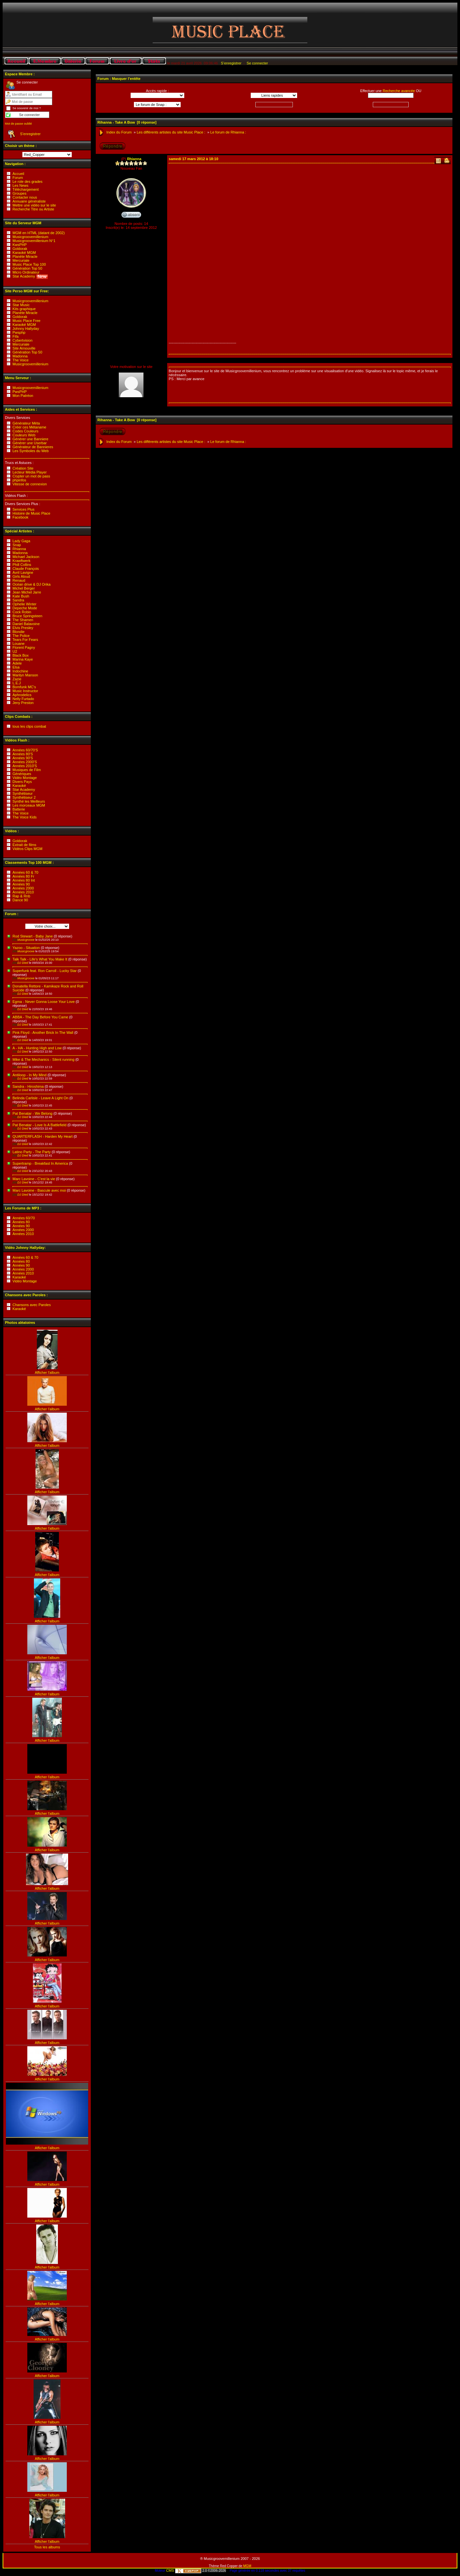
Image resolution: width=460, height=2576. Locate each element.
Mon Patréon (23, 396)
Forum (18, 178)
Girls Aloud (21, 576)
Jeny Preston (23, 703)
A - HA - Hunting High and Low (37, 1048)
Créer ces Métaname (29, 427)
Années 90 (21, 884)
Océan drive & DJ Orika (32, 584)
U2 (15, 651)
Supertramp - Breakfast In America (40, 1163)
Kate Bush (21, 596)
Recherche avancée (399, 91)
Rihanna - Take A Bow (116, 122)
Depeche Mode (25, 608)
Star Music (21, 305)
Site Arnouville (24, 348)
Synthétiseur (23, 793)
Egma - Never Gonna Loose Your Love (44, 1002)
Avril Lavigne (23, 572)
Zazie (17, 679)
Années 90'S (23, 758)
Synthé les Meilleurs (29, 801)
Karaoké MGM (24, 253)
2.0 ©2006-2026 (200, 2570)
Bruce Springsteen (27, 616)
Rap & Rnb (21, 896)
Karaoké (19, 786)
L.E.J (17, 683)
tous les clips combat (29, 726)
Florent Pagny (24, 647)
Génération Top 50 (27, 268)
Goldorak (20, 249)
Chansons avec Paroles (32, 1305)
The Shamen (23, 620)
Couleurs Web (24, 435)
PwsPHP (20, 392)
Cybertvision (23, 340)
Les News (20, 185)
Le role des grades (27, 181)
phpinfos (19, 480)
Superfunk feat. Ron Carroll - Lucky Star (45, 971)
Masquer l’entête (126, 79)
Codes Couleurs (25, 431)
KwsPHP (20, 245)
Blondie (19, 632)
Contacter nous (25, 197)
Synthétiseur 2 (24, 797)
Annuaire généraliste (29, 201)
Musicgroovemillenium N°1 (34, 241)
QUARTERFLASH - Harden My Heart (43, 1136)
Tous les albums (47, 2547)
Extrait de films (24, 845)
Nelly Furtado (23, 699)
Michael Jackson (26, 557)
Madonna (20, 356)
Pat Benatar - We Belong (32, 1113)
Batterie (19, 809)
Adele (17, 663)
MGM (247, 2566)
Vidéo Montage (25, 778)
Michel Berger (24, 588)
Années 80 (21, 1222)
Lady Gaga (21, 541)
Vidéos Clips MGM (27, 849)
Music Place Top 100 (29, 264)
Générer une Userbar (30, 443)
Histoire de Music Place (31, 513)
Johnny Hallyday (26, 328)
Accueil (18, 174)
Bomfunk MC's (24, 687)
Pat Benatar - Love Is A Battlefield (39, 1125)
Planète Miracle (25, 256)
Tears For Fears (25, 640)
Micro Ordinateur (26, 272)
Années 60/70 (24, 1218)
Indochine (20, 671)
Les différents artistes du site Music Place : (171, 132)
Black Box (21, 655)
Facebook (20, 517)
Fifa (15, 336)
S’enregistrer (231, 63)
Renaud (19, 580)
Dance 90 (20, 900)
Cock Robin (22, 612)
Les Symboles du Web (31, 451)
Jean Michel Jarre (27, 592)
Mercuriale (21, 260)
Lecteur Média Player (30, 472)
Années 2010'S (25, 766)
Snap (17, 545)
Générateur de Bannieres (33, 447)
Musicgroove (24, 939)
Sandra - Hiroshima (28, 1086)
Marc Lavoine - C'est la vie (34, 1179)
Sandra (18, 600)
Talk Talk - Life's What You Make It (40, 959)
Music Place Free (26, 321)
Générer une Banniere (30, 439)
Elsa (16, 667)
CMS (170, 2570)
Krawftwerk (21, 561)
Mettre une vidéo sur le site (34, 205)
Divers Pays (22, 782)
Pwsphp (19, 332)
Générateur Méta (26, 423)
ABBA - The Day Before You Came (40, 1017)
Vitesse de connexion (30, 484)
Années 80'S (23, 754)
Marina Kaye (23, 659)
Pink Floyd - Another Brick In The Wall (43, 1032)
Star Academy (30, 276)
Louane (19, 643)
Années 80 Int (24, 880)
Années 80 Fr (23, 876)
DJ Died (21, 962)
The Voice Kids (25, 817)
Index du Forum (119, 132)
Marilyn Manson (25, 675)
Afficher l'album (47, 1372)
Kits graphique (24, 309)
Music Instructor (25, 691)
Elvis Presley (23, 628)
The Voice (21, 360)
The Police (21, 636)
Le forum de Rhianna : (228, 132)
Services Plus (24, 509)
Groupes (19, 193)
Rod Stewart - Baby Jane (33, 936)
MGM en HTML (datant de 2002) (39, 233)
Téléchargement (26, 189)
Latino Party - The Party (32, 1152)
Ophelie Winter (25, 604)
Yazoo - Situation (26, 948)
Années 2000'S (25, 762)
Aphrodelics (22, 695)
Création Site (23, 468)
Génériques (22, 774)
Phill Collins (22, 565)
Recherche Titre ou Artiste (33, 209)
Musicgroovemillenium (30, 237)
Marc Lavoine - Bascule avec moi (39, 1190)
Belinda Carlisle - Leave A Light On (40, 1098)
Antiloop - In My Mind (29, 1075)
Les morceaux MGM (29, 805)
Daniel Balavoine (26, 624)
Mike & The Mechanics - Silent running (43, 1059)
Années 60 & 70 (25, 872)
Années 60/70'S (25, 750)
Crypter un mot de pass (31, 476)
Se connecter (257, 63)
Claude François (26, 569)
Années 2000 (23, 888)
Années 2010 (23, 892)
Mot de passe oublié (18, 123)
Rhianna (19, 549)
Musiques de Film (27, 770)
